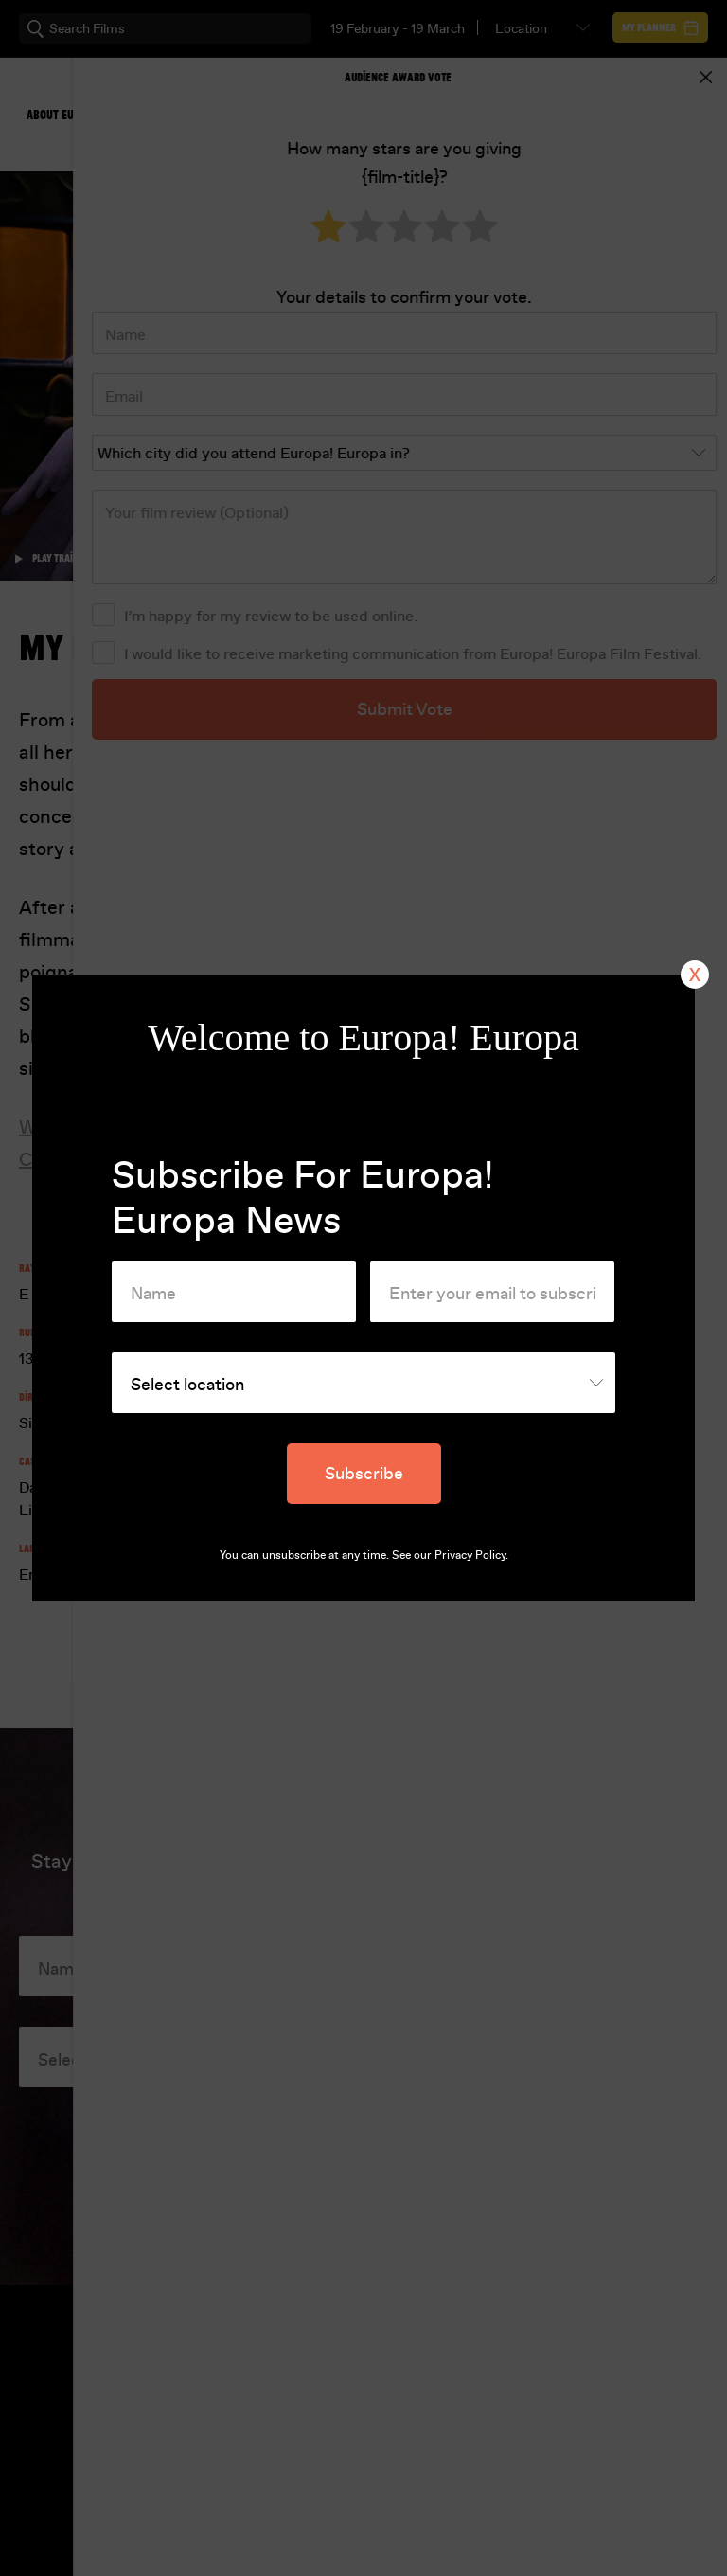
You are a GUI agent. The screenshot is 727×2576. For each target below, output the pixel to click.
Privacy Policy (469, 1555)
